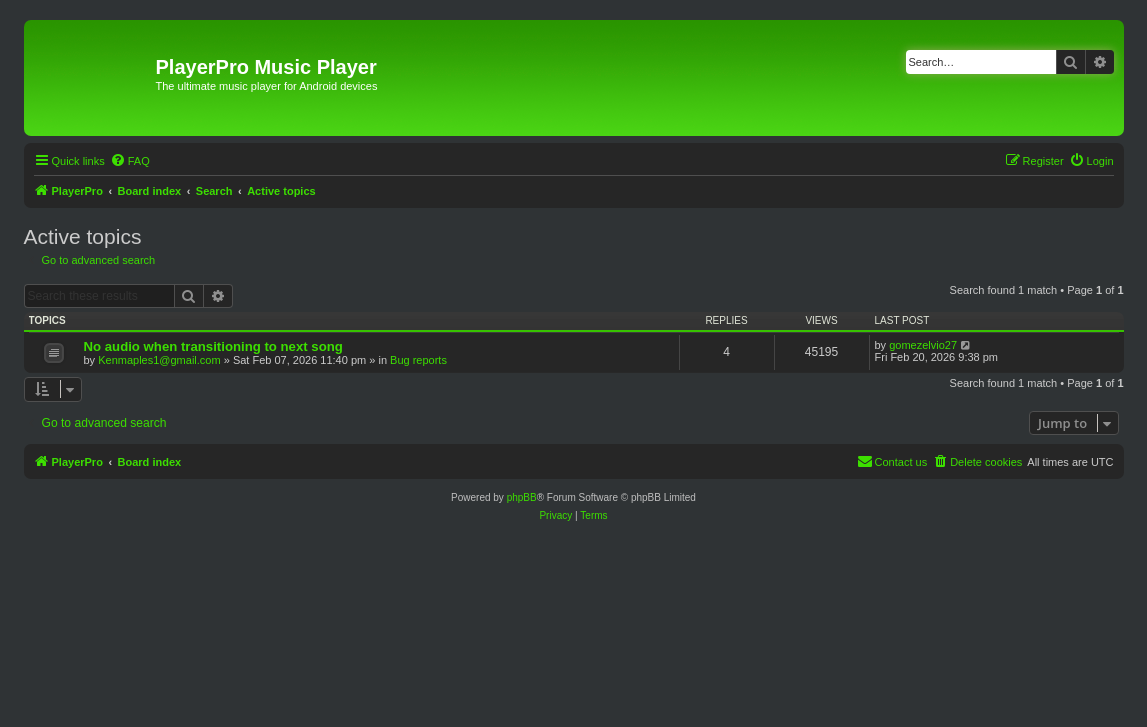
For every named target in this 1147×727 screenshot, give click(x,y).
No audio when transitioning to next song (213, 346)
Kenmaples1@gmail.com (159, 360)
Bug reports (418, 360)
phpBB (522, 497)
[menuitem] (130, 161)
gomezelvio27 (923, 345)
